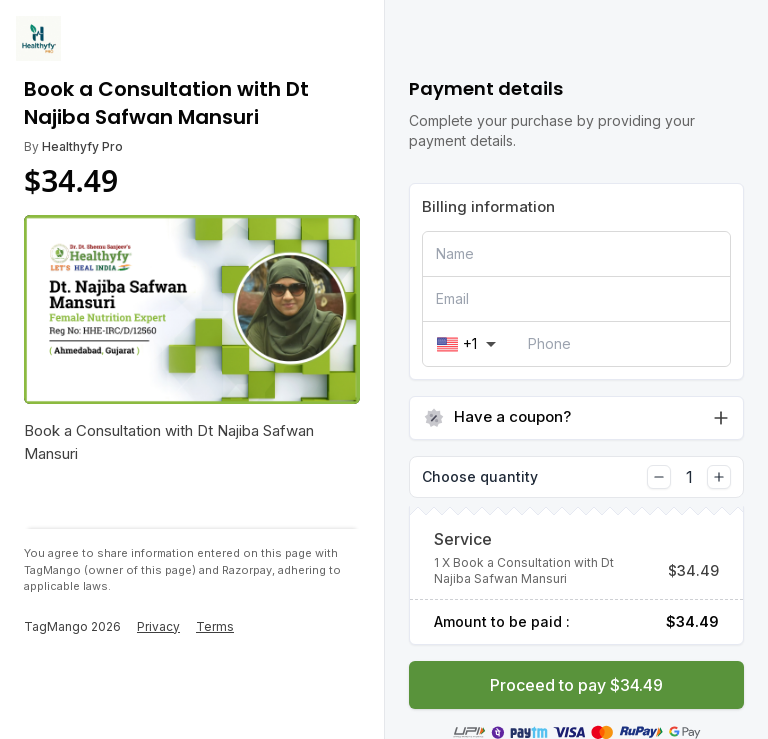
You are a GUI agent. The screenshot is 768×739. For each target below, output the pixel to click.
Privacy (158, 626)
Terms (215, 626)
